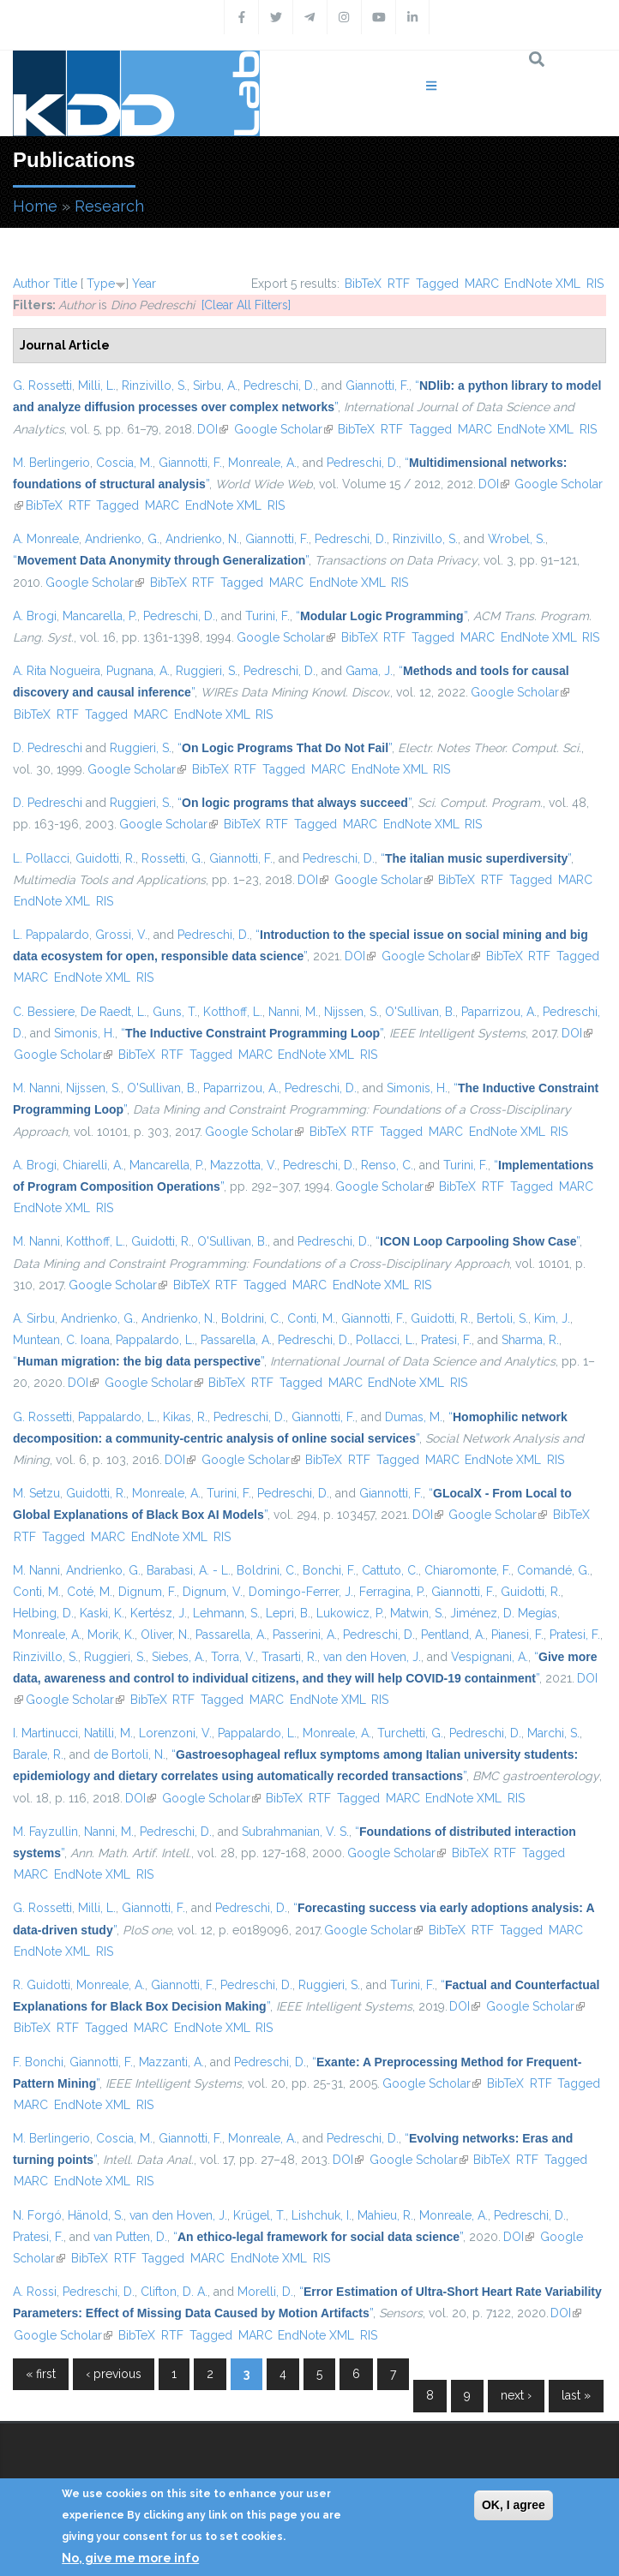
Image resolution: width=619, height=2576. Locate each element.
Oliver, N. (165, 1634)
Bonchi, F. (329, 1570)
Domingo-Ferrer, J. (301, 1592)
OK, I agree (513, 2505)
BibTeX (363, 283)
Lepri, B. (288, 1613)
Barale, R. (38, 1754)
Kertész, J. (158, 1613)
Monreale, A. (262, 462)
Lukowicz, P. (350, 1613)
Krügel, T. (259, 2215)
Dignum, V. (213, 1592)
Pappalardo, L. (155, 1340)
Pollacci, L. (385, 1340)
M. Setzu (36, 1493)
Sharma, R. (530, 1340)
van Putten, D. (130, 2237)
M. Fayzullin (45, 1831)
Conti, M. (311, 1318)
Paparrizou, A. (499, 1012)
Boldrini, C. (251, 1318)
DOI (212, 429)
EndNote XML (542, 283)
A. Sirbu (34, 1318)
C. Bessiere (44, 1012)
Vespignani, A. (489, 1657)
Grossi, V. (121, 934)
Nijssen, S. (351, 1012)
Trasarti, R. (289, 1657)
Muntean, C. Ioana (61, 1340)
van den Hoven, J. (372, 1657)
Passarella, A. (236, 1340)
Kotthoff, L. (232, 1012)
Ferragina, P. (392, 1592)
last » (576, 2395)
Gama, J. (369, 671)
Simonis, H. (84, 1033)
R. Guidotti (41, 1985)
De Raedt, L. (114, 1012)
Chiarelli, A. (93, 1165)
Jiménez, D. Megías (503, 1613)
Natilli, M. (108, 1733)
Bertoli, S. (502, 1318)
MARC (482, 283)
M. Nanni (36, 1088)
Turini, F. (267, 616)
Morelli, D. (265, 2291)
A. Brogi (35, 616)
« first (41, 2374)
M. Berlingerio (51, 462)
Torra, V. (233, 1657)
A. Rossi (35, 2291)
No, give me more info (130, 2558)
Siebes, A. (178, 1657)
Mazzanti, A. (171, 2062)
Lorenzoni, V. (175, 1733)
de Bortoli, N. (129, 1754)
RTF (399, 283)
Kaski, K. (102, 1613)
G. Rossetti (42, 385)
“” (161, 560)
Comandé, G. (553, 1570)
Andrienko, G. (122, 539)
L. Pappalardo (51, 934)
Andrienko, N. (202, 539)
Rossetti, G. (172, 858)
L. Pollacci (41, 858)
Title (65, 283)
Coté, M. (89, 1592)
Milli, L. (97, 385)
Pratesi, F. (446, 1340)
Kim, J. (552, 1318)
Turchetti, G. (410, 1733)
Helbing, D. (43, 1613)
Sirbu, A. (215, 385)
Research (109, 206)
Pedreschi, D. (279, 385)
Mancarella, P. (100, 616)
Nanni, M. (293, 1012)
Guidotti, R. (105, 858)
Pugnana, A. (138, 671)
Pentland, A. (453, 1634)
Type (101, 283)
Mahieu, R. (385, 2215)
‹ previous (113, 2374)
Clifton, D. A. (174, 2291)
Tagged (437, 283)
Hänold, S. (95, 2215)
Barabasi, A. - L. (189, 1570)
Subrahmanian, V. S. (295, 1831)
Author (31, 283)
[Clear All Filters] (246, 305)
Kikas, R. (185, 1417)
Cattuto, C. (390, 1570)
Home (35, 206)
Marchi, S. (553, 1733)
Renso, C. (387, 1165)
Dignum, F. (147, 1592)
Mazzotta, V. (243, 1165)
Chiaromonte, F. (467, 1570)
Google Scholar (283, 429)
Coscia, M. (124, 462)
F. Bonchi (38, 2062)
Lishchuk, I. (321, 2215)
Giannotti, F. (377, 385)
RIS (595, 283)
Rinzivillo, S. (154, 385)
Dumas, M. (413, 1417)
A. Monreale (46, 539)
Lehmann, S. (226, 1613)
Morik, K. (111, 1634)
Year (144, 283)
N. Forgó (37, 2215)
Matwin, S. (417, 1613)
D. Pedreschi (47, 748)
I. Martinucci (45, 1733)
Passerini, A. (305, 1634)
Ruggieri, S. (206, 671)
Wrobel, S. (516, 539)
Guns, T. (175, 1012)
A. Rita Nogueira (56, 671)
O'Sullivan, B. (420, 1012)
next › (516, 2395)
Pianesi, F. (517, 1634)
